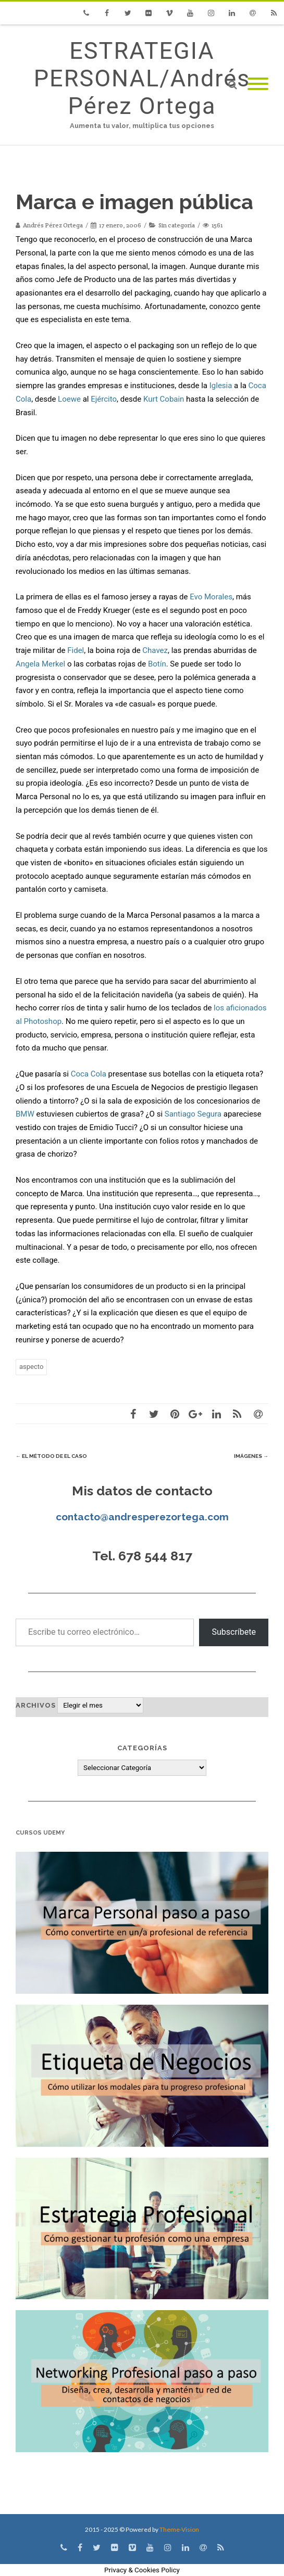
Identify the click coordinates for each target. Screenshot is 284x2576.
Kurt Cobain (163, 399)
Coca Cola (88, 1074)
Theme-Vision (179, 2529)
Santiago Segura (193, 1114)
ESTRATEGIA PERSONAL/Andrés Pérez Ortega (142, 78)
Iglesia (220, 385)
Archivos (36, 1705)
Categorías (142, 1748)
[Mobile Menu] (258, 85)
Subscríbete (234, 1632)
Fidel (75, 650)
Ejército (104, 399)
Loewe (69, 399)
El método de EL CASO (51, 1456)
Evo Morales (211, 596)
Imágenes (251, 1456)
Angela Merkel (40, 664)
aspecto (31, 1366)
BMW (25, 1114)
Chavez (155, 650)
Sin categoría (176, 225)
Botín (157, 664)
